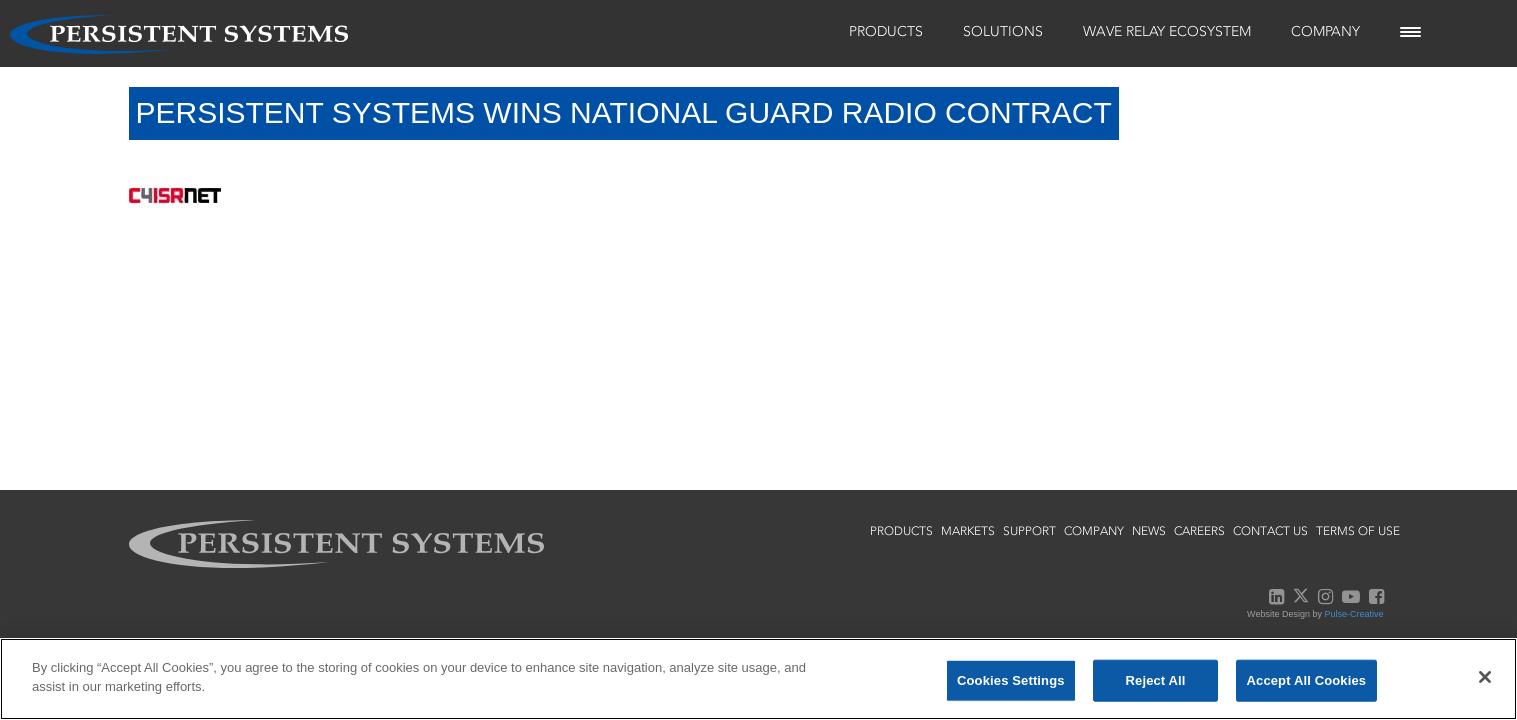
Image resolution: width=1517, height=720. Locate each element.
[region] (758, 679)
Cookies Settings (1011, 680)
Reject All (1156, 680)
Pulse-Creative (1353, 614)
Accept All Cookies (1307, 680)
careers (1199, 531)
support (1029, 531)
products (901, 531)
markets (968, 531)
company (1094, 531)
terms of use (1358, 531)
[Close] (1485, 677)
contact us (1270, 531)
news (1149, 531)
